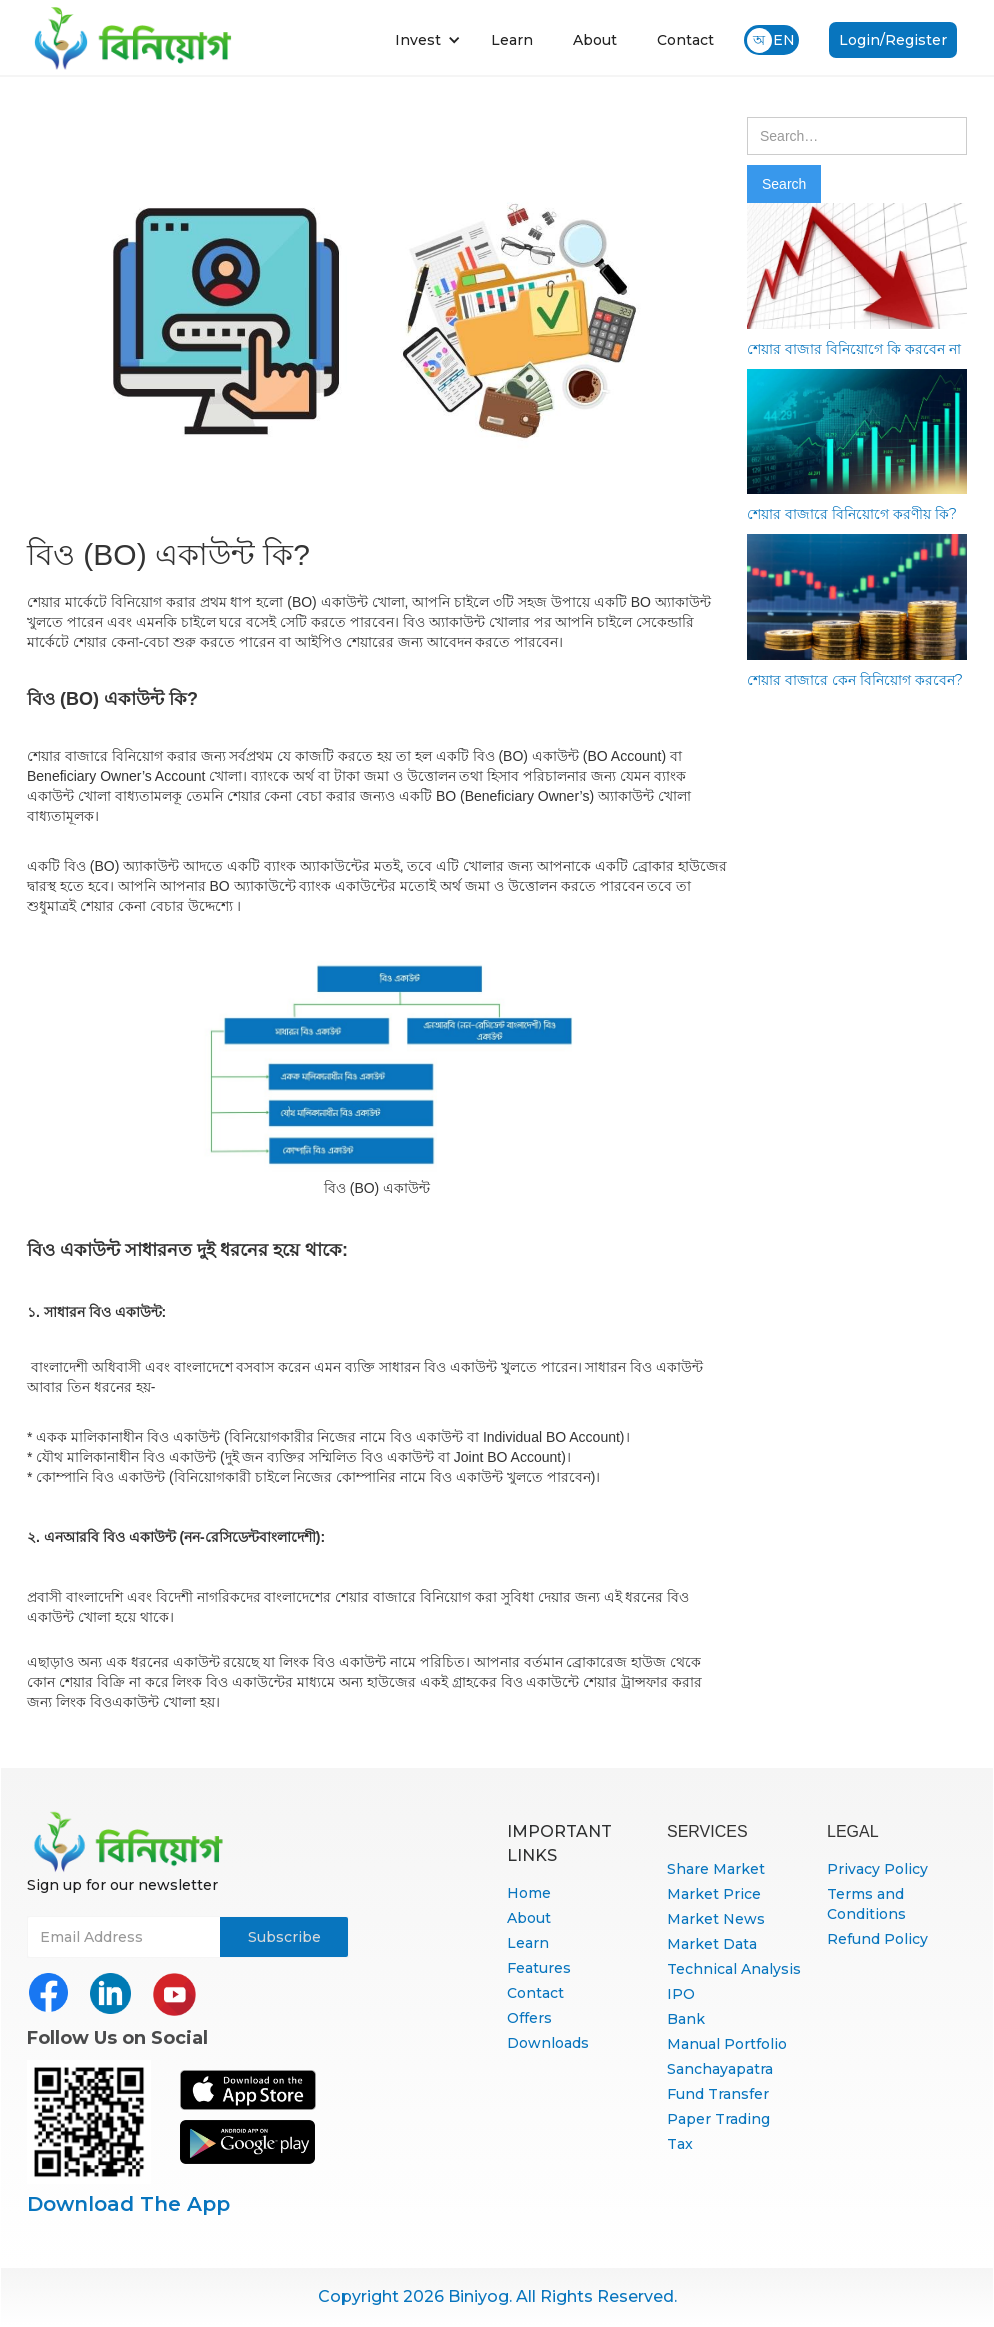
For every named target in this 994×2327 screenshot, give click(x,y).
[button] (428, 40)
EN (784, 40)
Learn (512, 40)
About (595, 40)
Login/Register (893, 40)
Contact (685, 40)
